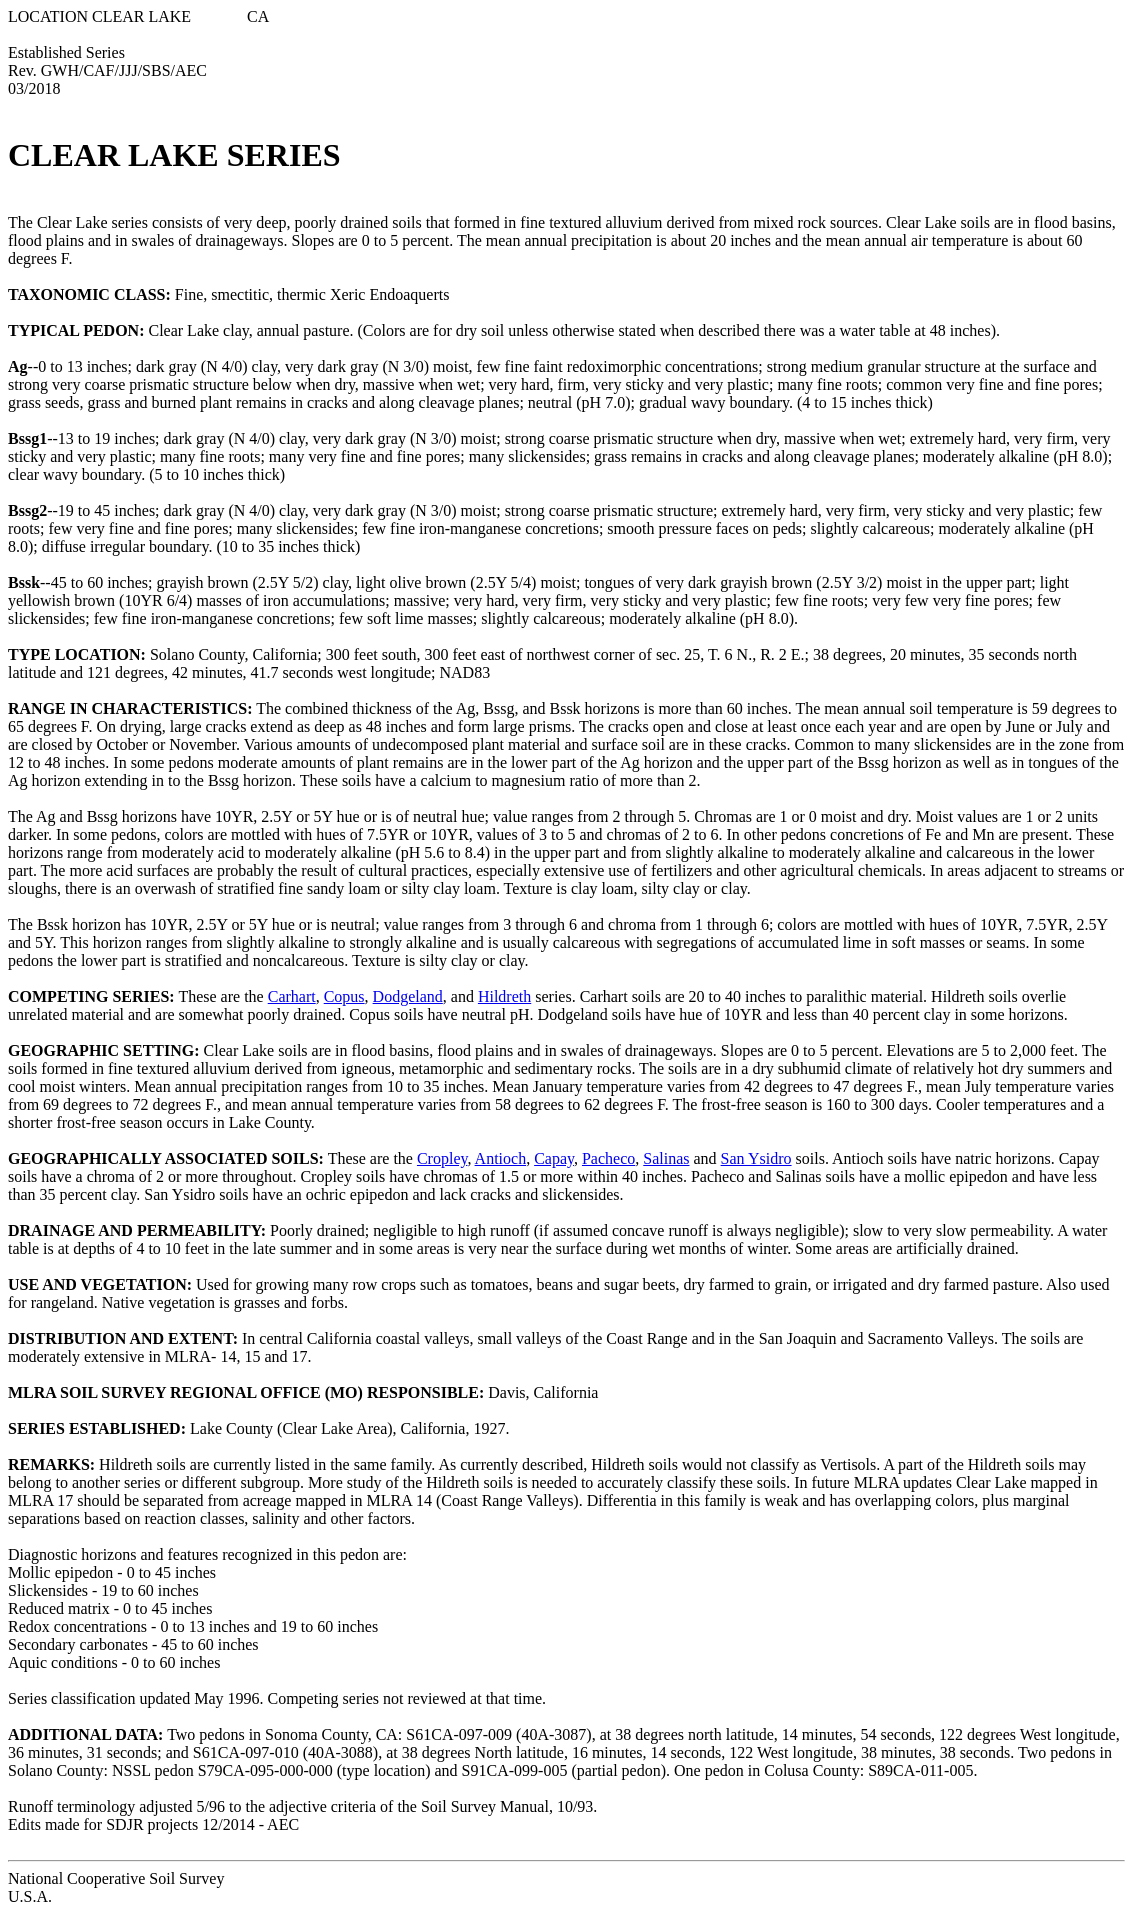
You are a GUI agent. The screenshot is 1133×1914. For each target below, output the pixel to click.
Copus (344, 996)
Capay (554, 1158)
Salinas (666, 1158)
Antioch (501, 1158)
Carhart (292, 996)
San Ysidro (756, 1158)
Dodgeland (408, 996)
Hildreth (504, 996)
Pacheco (608, 1158)
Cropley (442, 1158)
